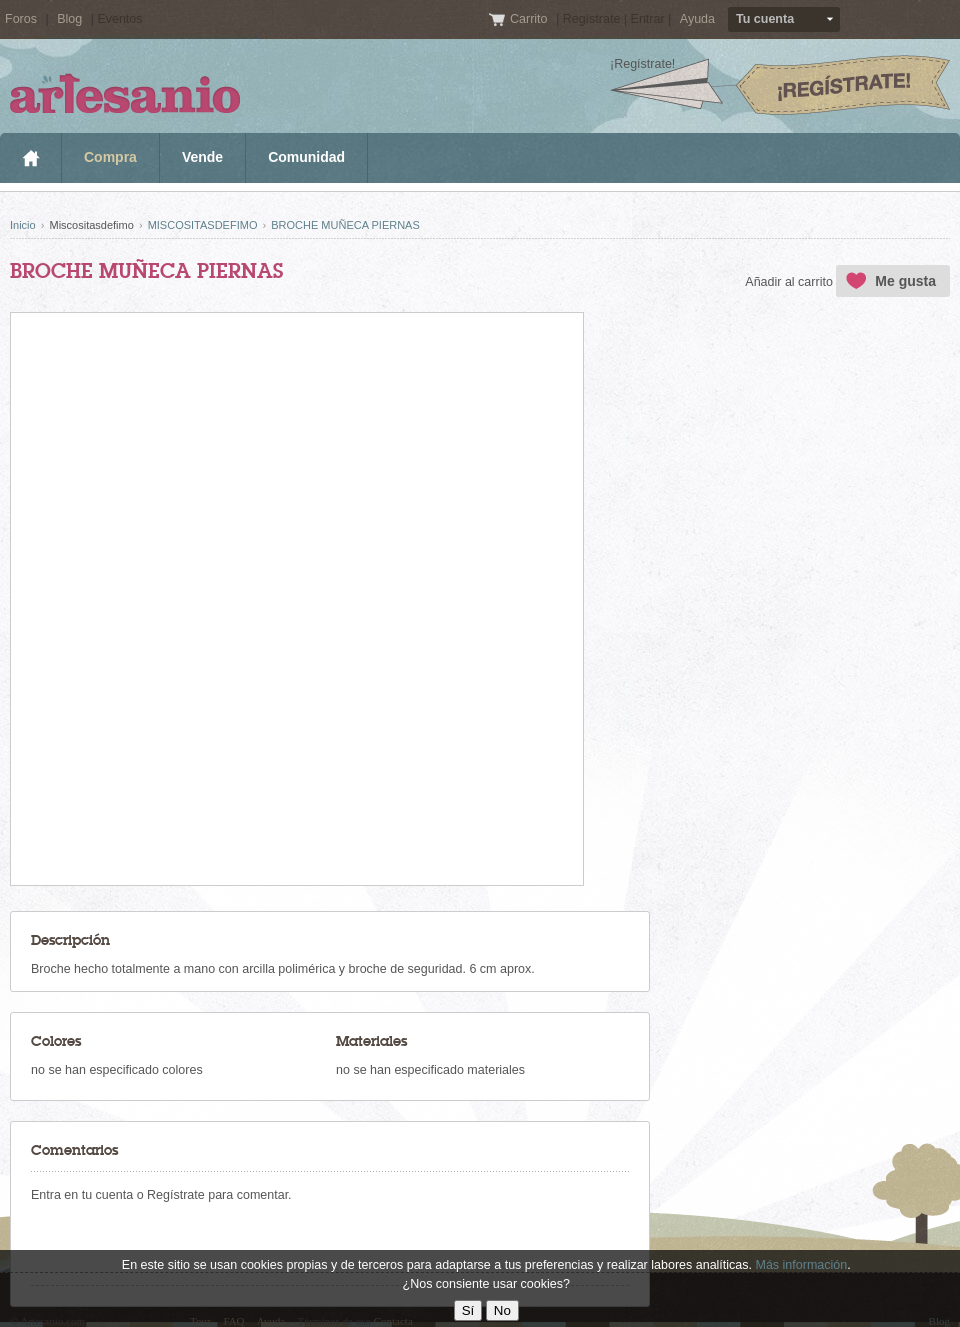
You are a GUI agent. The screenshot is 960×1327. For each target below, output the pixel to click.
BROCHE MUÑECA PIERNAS (345, 225)
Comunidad (306, 157)
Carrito (530, 19)
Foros (21, 19)
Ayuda (697, 19)
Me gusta (905, 281)
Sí (468, 1310)
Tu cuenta (765, 19)
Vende (202, 157)
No (502, 1310)
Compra (110, 157)
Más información (801, 1265)
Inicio (30, 158)
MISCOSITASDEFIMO (203, 225)
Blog (69, 19)
